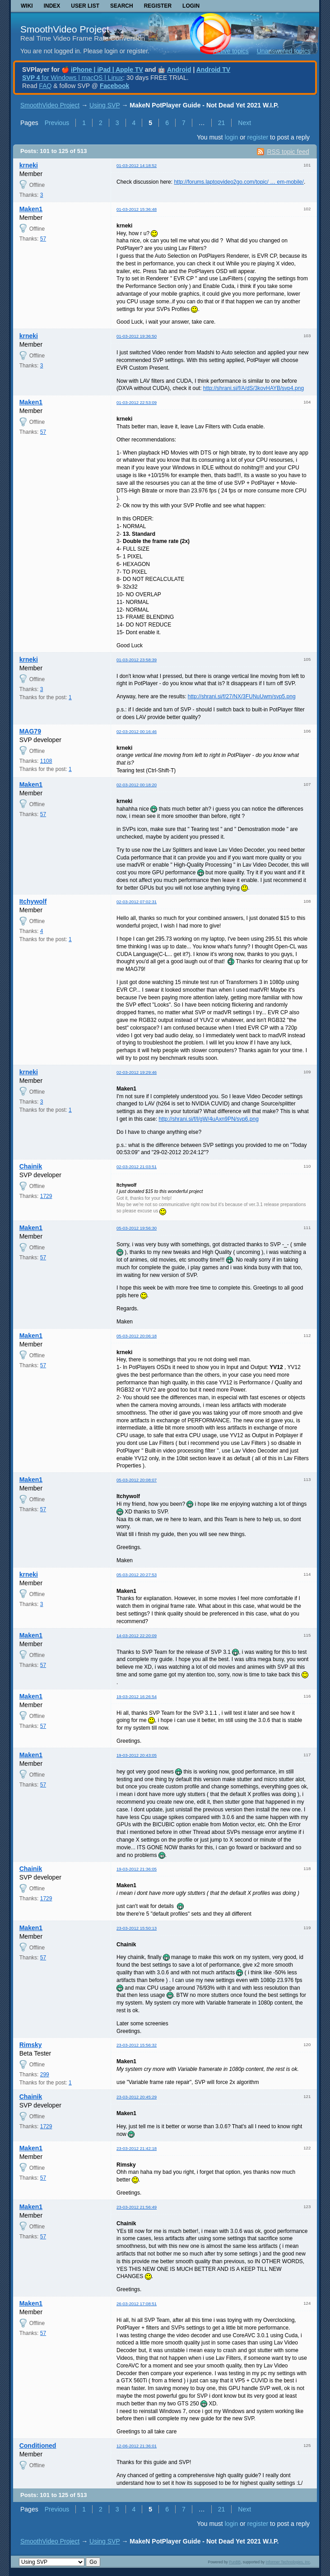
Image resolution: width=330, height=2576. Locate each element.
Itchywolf (33, 901)
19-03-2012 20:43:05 (136, 1755)
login (231, 137)
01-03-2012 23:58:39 (136, 659)
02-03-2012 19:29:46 (136, 1072)
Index (52, 6)
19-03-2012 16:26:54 (136, 1696)
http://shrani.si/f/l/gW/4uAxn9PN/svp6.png (208, 1119)
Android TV (213, 69)
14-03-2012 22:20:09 (136, 1635)
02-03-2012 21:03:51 (136, 1166)
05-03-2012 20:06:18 (136, 1335)
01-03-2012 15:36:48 (136, 209)
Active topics (231, 51)
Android (179, 69)
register (257, 137)
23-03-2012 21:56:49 (136, 2207)
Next (244, 122)
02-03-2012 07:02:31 (136, 901)
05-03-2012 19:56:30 (136, 1227)
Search (121, 6)
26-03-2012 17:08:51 (136, 2303)
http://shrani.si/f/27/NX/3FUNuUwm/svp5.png (242, 696)
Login (191, 6)
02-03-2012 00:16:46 (136, 731)
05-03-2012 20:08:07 (136, 1479)
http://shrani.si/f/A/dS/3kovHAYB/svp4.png (253, 388)
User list (85, 6)
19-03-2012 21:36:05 (136, 1868)
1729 (46, 1196)
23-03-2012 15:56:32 (136, 2044)
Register (158, 6)
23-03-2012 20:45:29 (136, 2096)
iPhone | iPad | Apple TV (107, 69)
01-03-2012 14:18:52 (136, 165)
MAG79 (30, 731)
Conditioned (37, 2445)
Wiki (27, 6)
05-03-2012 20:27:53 (136, 1574)
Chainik (30, 1166)
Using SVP (104, 105)
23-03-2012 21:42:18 (136, 2148)
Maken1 (30, 209)
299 (44, 2074)
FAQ (45, 85)
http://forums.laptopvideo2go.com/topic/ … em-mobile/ (238, 182)
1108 (46, 761)
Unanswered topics (284, 51)
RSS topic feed (288, 151)
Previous (57, 122)
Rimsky (30, 2044)
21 (221, 122)
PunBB (235, 2562)
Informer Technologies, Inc (288, 2562)
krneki (28, 165)
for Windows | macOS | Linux (72, 77)
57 (43, 239)
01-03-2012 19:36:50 (136, 336)
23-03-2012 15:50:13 (136, 1928)
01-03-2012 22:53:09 (136, 402)
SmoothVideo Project (64, 29)
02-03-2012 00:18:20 (136, 784)
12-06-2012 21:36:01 (136, 2445)
